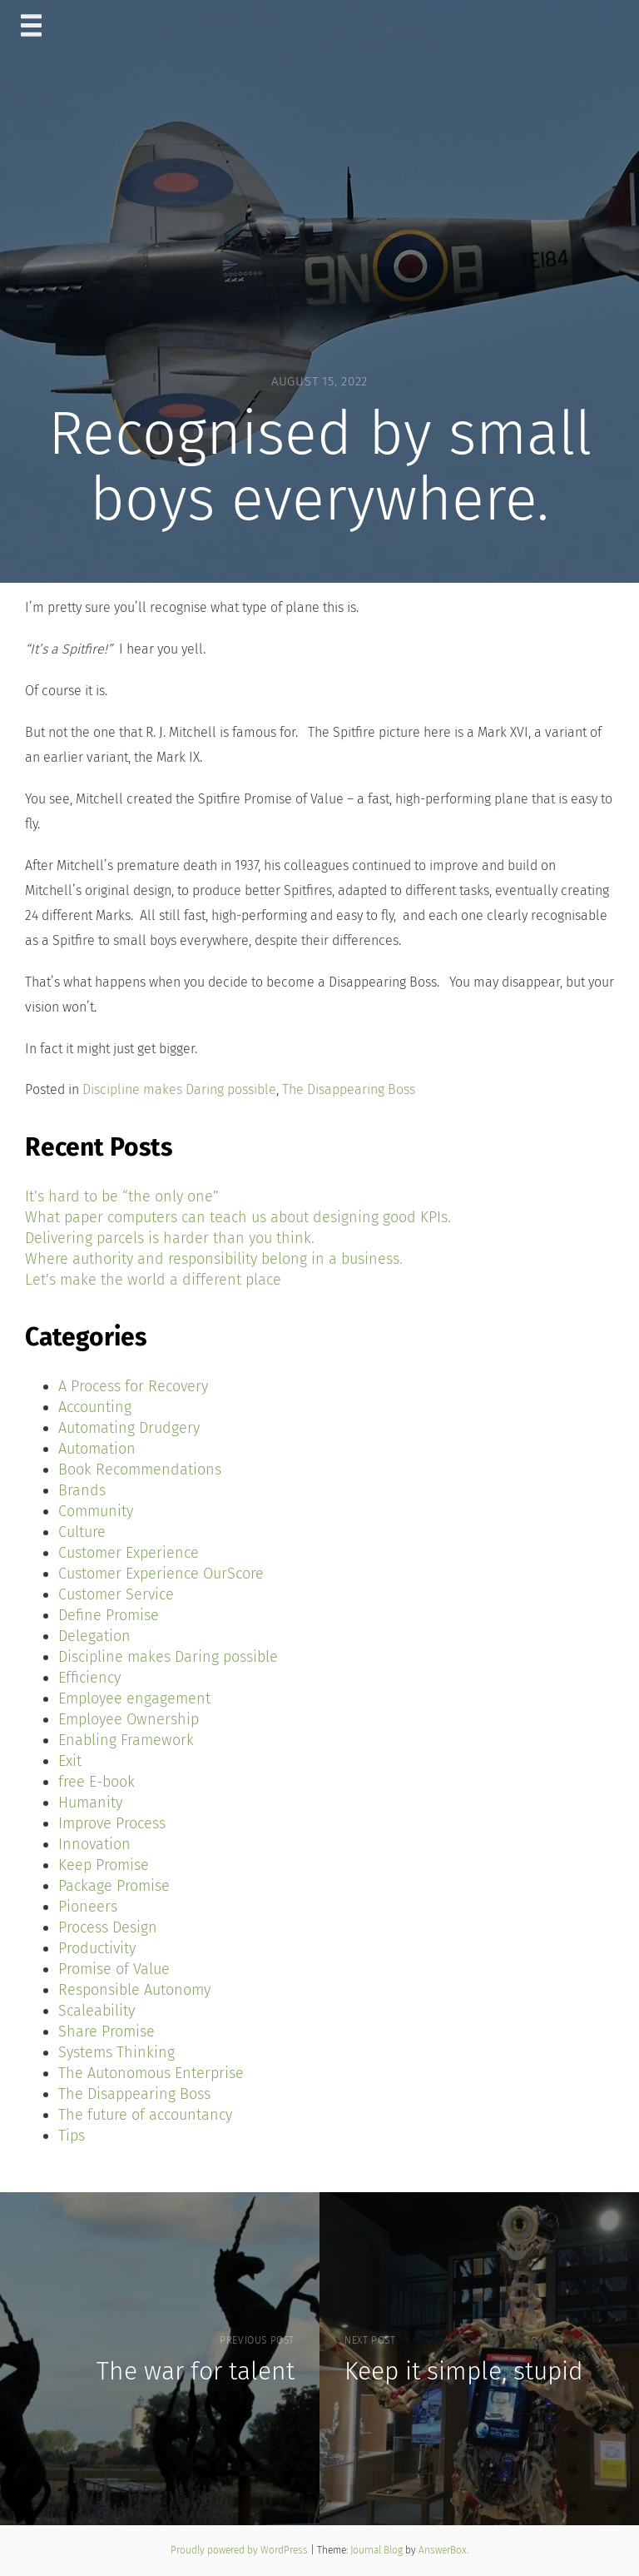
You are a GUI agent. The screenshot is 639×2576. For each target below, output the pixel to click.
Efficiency (89, 1677)
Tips (71, 2135)
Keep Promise (103, 1865)
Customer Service (116, 1594)
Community (95, 1511)
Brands (82, 1490)
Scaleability (96, 2011)
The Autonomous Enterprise (151, 2073)
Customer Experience (128, 1553)
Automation (97, 1449)
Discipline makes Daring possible (179, 1089)
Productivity (97, 1948)
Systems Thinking (116, 2052)
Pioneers (87, 1906)
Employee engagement (134, 1698)
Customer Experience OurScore (161, 1573)
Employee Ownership (128, 1719)
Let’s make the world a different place (153, 1280)
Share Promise (106, 2031)
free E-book (96, 1782)
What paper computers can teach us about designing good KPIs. (238, 1217)
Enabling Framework (126, 1740)
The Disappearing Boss (348, 1089)
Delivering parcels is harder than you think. (170, 1238)
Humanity (90, 1802)
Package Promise (114, 1886)
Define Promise (108, 1615)
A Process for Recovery (133, 1386)
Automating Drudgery (129, 1428)
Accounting (94, 1407)
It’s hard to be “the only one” (122, 1196)
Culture (82, 1532)
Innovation (94, 1844)
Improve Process (112, 1823)
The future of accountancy (145, 2115)
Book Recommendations (139, 1469)
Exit (70, 1761)
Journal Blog (377, 2550)
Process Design (107, 1927)
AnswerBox (443, 2550)
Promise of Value (114, 1969)
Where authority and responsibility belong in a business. (214, 1259)
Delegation (94, 1636)
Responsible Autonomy (134, 1990)
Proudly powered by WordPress (240, 2550)
